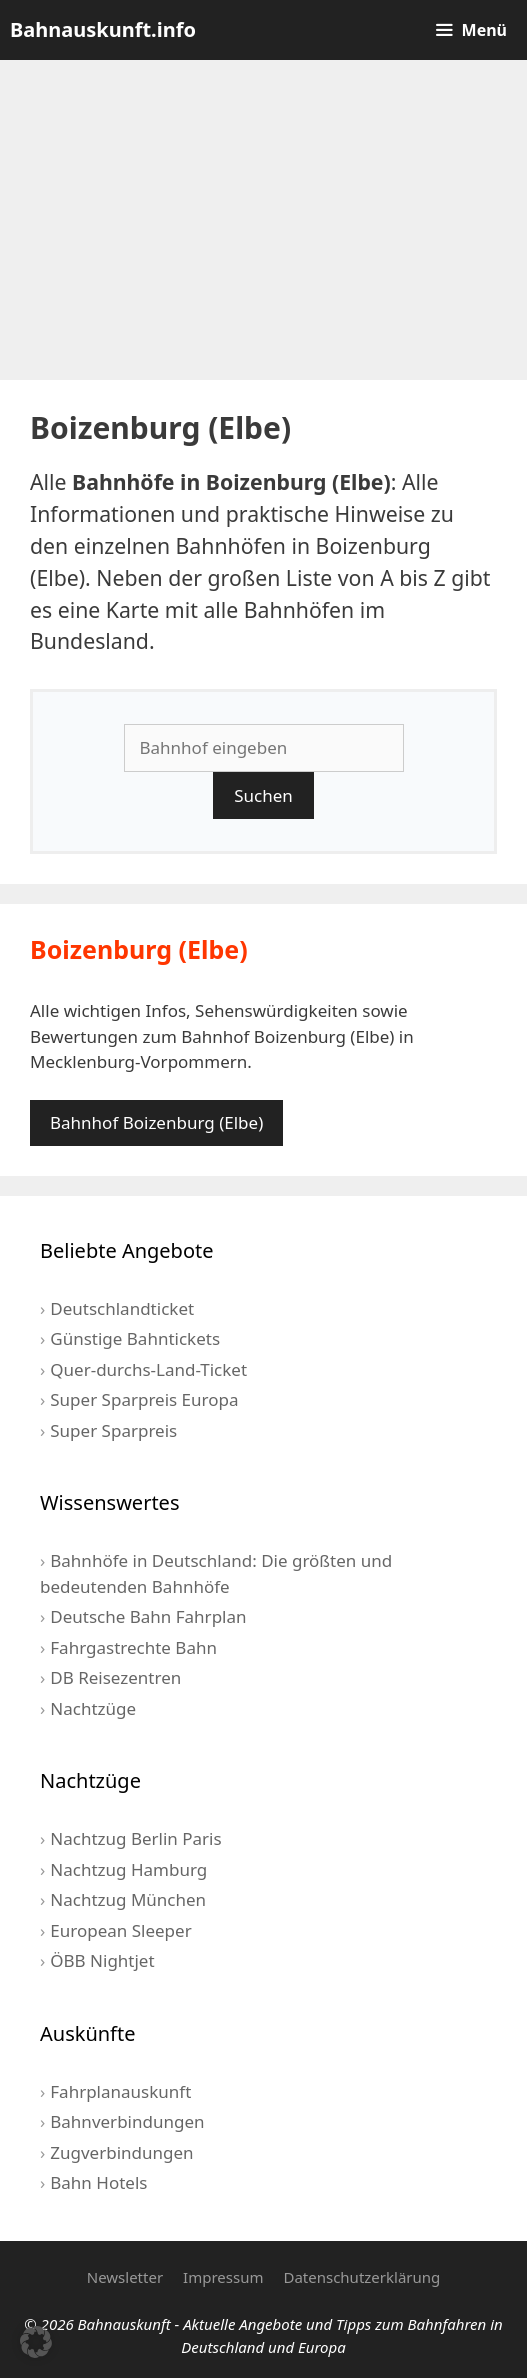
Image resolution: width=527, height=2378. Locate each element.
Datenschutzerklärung (361, 2277)
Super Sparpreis (113, 1430)
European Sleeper (120, 1930)
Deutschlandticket (122, 1308)
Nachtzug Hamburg (128, 1869)
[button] (36, 2342)
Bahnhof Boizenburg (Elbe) (156, 1122)
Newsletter (125, 2277)
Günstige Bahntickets (135, 1338)
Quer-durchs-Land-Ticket (148, 1369)
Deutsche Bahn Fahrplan (148, 1616)
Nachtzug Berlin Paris (135, 1838)
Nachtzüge (93, 1708)
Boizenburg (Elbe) (139, 949)
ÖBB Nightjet (102, 1960)
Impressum (223, 2277)
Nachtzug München (128, 1899)
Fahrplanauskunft (120, 2091)
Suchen (263, 795)
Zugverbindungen (121, 2152)
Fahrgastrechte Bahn (133, 1647)
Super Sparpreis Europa (144, 1399)
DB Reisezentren (115, 1677)
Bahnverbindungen (127, 2121)
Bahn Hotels (98, 2182)
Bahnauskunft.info (103, 29)
